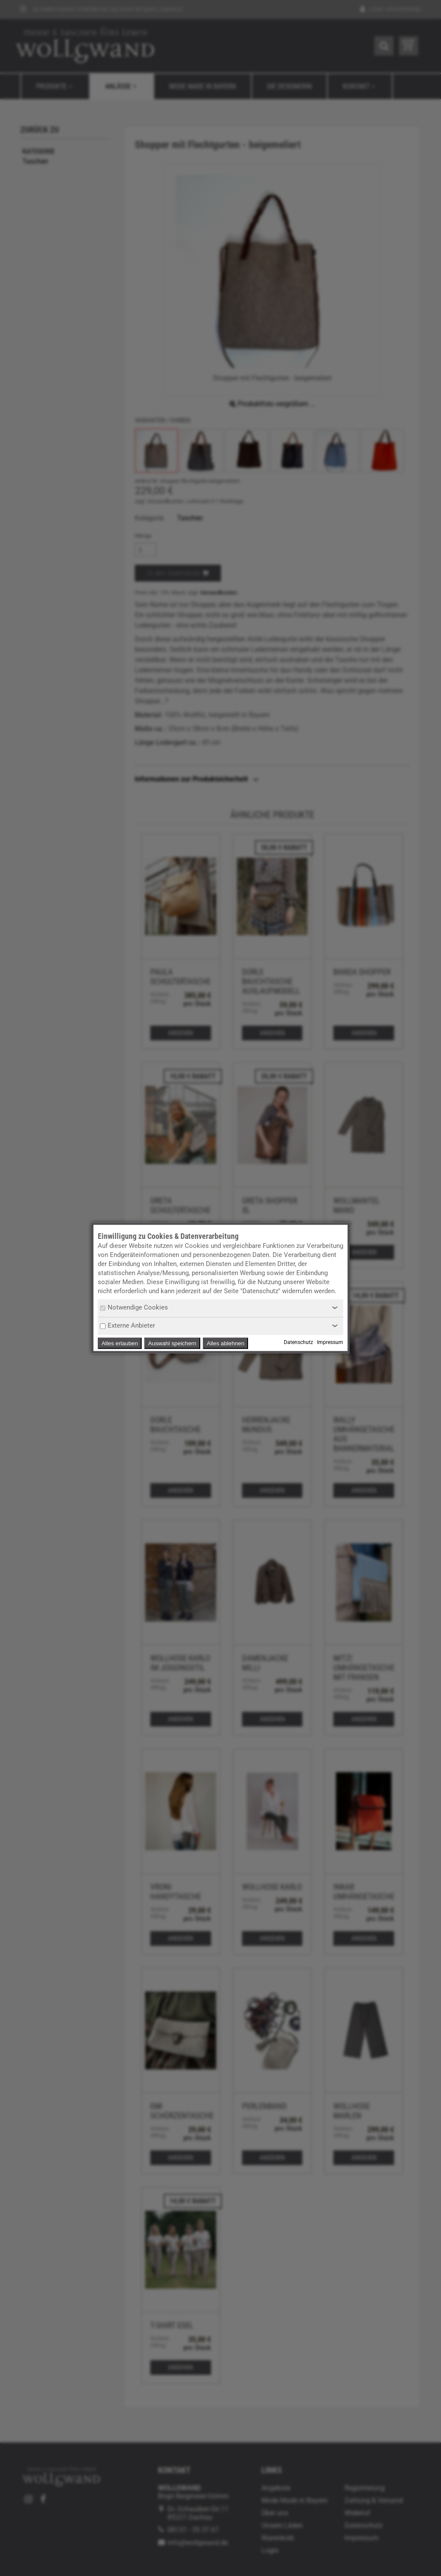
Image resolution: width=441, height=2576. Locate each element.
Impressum (330, 1343)
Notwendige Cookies (134, 1307)
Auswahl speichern (172, 1343)
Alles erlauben (120, 1343)
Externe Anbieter (127, 1325)
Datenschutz (298, 1343)
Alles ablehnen (225, 1343)
